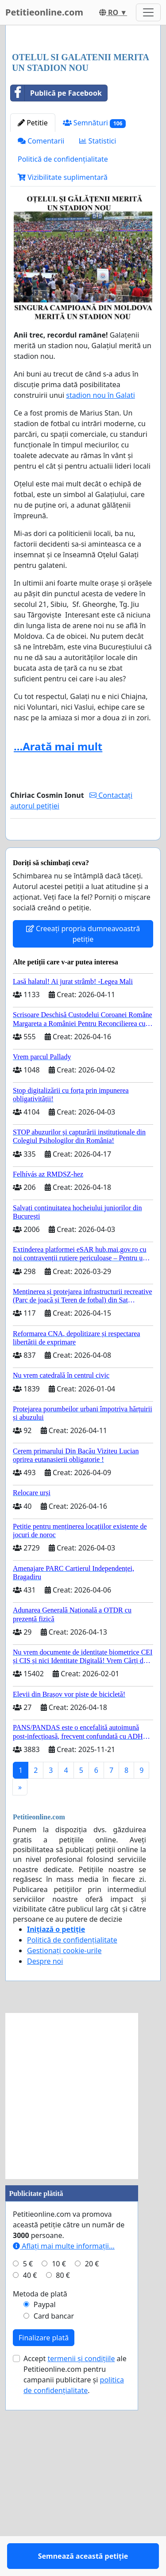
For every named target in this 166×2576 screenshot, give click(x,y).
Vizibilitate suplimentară (63, 343)
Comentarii (41, 307)
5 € (28, 2455)
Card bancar (54, 2508)
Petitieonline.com (44, 12)
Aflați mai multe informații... (64, 2438)
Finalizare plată (44, 2529)
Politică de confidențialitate (63, 325)
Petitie (33, 289)
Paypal (45, 2496)
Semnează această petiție (83, 1012)
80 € (63, 2467)
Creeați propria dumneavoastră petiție (83, 1125)
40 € (30, 2467)
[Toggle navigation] (148, 12)
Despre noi (45, 2153)
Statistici (97, 307)
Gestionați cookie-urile (64, 2142)
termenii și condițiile (81, 2550)
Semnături (94, 289)
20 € (92, 2455)
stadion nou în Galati (100, 561)
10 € (59, 2455)
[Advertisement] (83, 122)
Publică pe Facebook (56, 259)
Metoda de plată (40, 2486)
